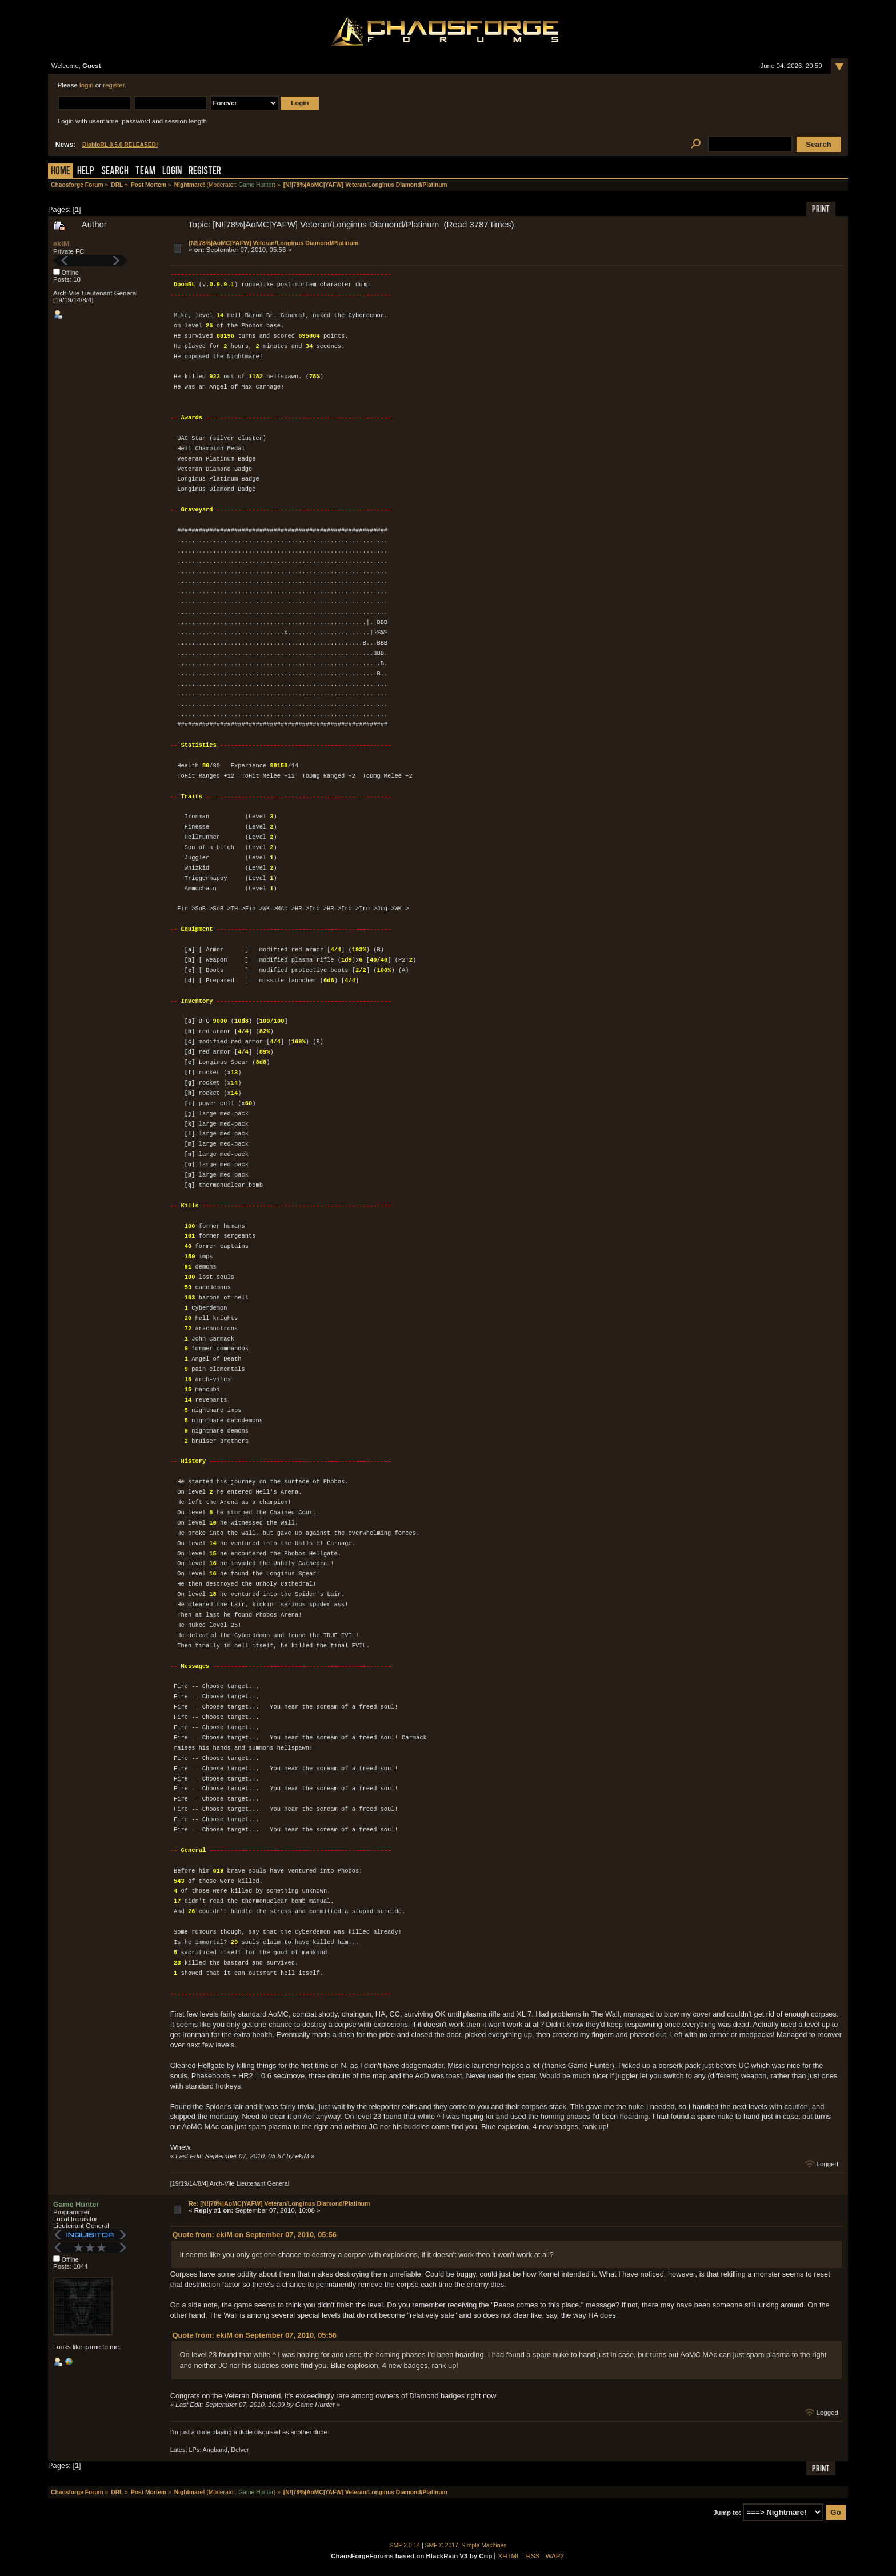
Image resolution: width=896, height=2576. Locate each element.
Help (85, 171)
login (86, 85)
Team (145, 171)
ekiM (61, 243)
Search (115, 171)
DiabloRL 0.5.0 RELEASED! (120, 145)
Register (205, 171)
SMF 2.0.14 (405, 2545)
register (114, 85)
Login (172, 171)
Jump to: (727, 2512)
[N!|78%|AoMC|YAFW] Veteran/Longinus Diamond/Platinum (273, 242)
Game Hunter (255, 185)
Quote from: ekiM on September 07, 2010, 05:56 (255, 2234)
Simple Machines (484, 2545)
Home (60, 171)
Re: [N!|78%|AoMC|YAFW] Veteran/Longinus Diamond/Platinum (279, 2203)
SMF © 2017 (441, 2545)
